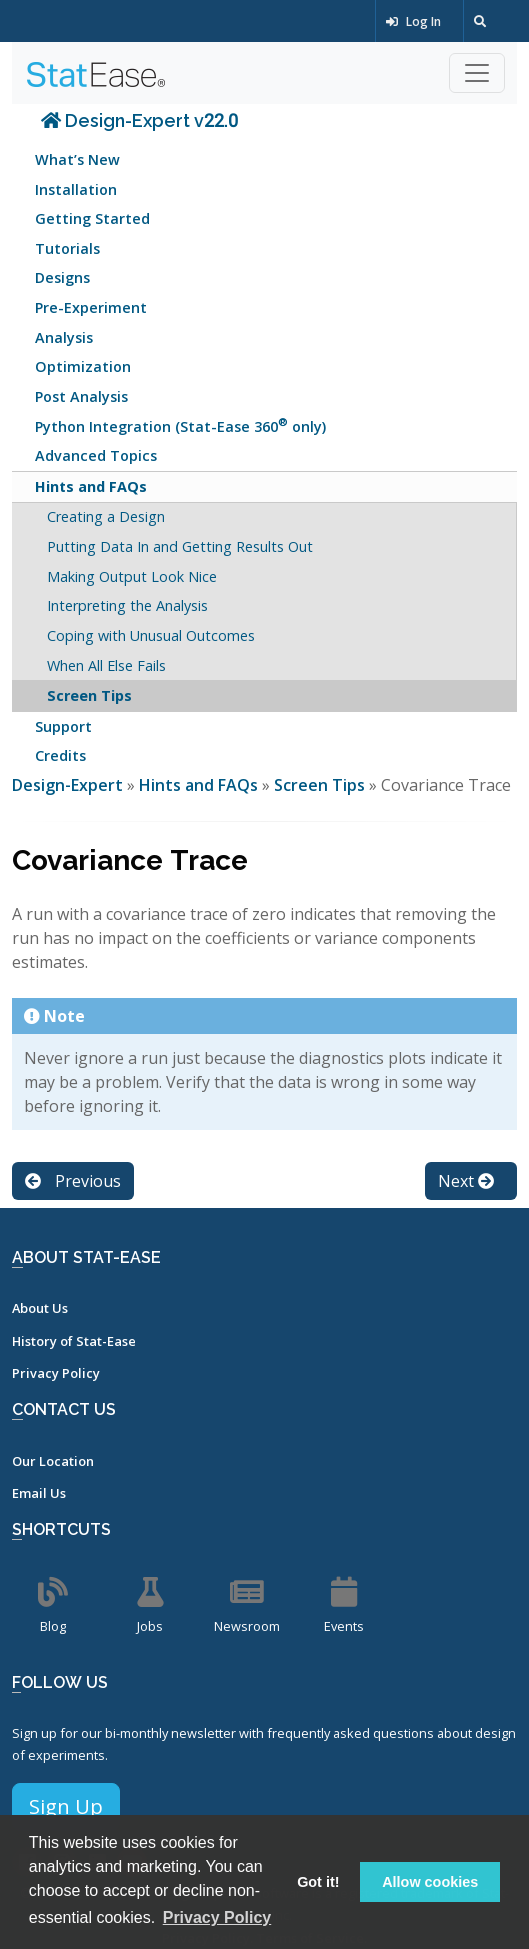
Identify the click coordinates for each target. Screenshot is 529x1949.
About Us (40, 1308)
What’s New (77, 159)
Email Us (39, 1493)
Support (63, 726)
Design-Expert (69, 785)
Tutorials (67, 248)
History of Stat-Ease (74, 1341)
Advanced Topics (96, 455)
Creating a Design (106, 516)
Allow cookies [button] (430, 1882)
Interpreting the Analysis (127, 605)
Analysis (64, 337)
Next (466, 1181)
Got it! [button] (318, 1882)
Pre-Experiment (91, 307)
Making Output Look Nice (132, 576)
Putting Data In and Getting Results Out (180, 546)
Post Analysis (81, 396)
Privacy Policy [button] (217, 1917)
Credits (60, 755)
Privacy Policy (56, 1373)
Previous (73, 1181)
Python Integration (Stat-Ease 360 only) (180, 424)
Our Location (53, 1461)
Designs (62, 277)
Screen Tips (89, 695)
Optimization (83, 366)
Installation (76, 189)
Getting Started (92, 218)
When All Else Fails (106, 665)
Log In (413, 21)
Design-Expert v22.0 (139, 120)
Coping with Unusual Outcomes (151, 635)
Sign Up (66, 1806)
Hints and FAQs (91, 486)
